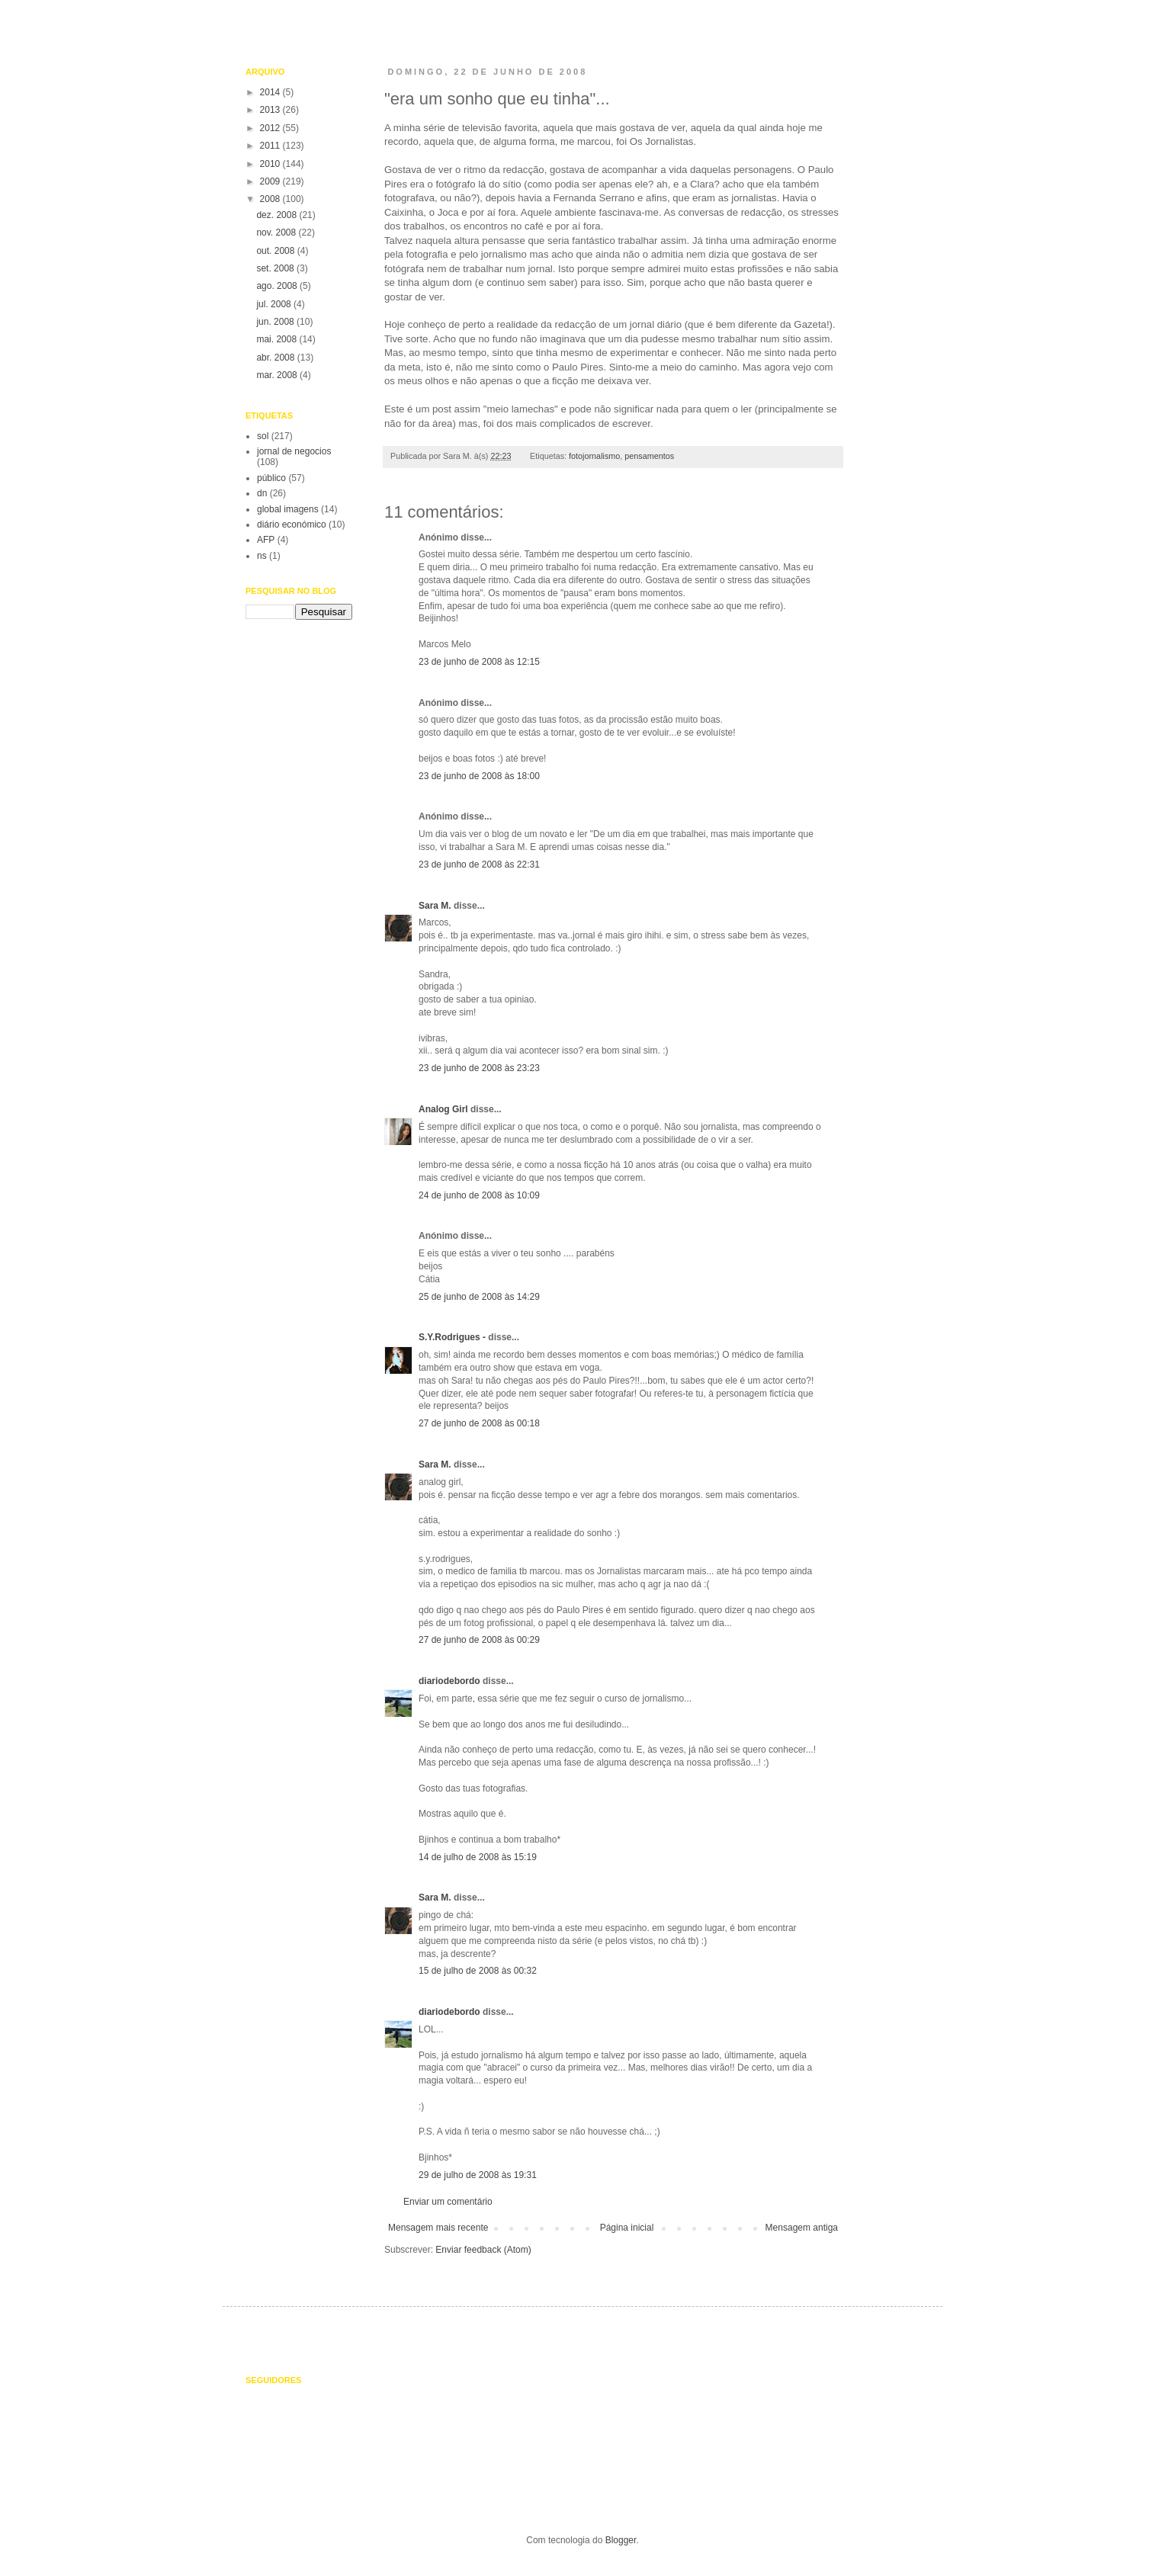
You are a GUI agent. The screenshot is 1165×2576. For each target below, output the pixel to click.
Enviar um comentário (448, 2201)
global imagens (288, 509)
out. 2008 (276, 250)
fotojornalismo (594, 455)
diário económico (291, 524)
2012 (271, 128)
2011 (271, 145)
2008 (271, 199)
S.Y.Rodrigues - (452, 1337)
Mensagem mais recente (438, 2227)
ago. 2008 (278, 286)
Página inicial (627, 2227)
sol (262, 436)
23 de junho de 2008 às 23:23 (479, 1068)
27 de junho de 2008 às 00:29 (479, 1639)
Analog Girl (443, 1109)
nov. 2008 (277, 232)
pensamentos (649, 455)
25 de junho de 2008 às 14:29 (479, 1296)
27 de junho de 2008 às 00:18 (479, 1423)
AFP (265, 539)
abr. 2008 (276, 357)
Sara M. (435, 905)
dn (262, 493)
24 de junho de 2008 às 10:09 (479, 1195)
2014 (271, 92)
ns (262, 555)
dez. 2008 (277, 215)
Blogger (621, 2540)
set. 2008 (276, 268)
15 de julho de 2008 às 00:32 (478, 1970)
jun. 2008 (276, 321)
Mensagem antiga (801, 2227)
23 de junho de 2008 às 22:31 (479, 864)
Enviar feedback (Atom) (483, 2249)
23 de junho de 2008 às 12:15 (479, 661)
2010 (271, 164)
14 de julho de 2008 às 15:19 (478, 1857)
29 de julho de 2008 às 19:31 (478, 2175)
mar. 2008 (278, 375)
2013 (271, 109)
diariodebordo (449, 1681)
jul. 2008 (275, 304)
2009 (271, 181)
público (271, 478)
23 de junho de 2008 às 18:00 (479, 776)
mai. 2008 (277, 339)
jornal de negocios (294, 451)
